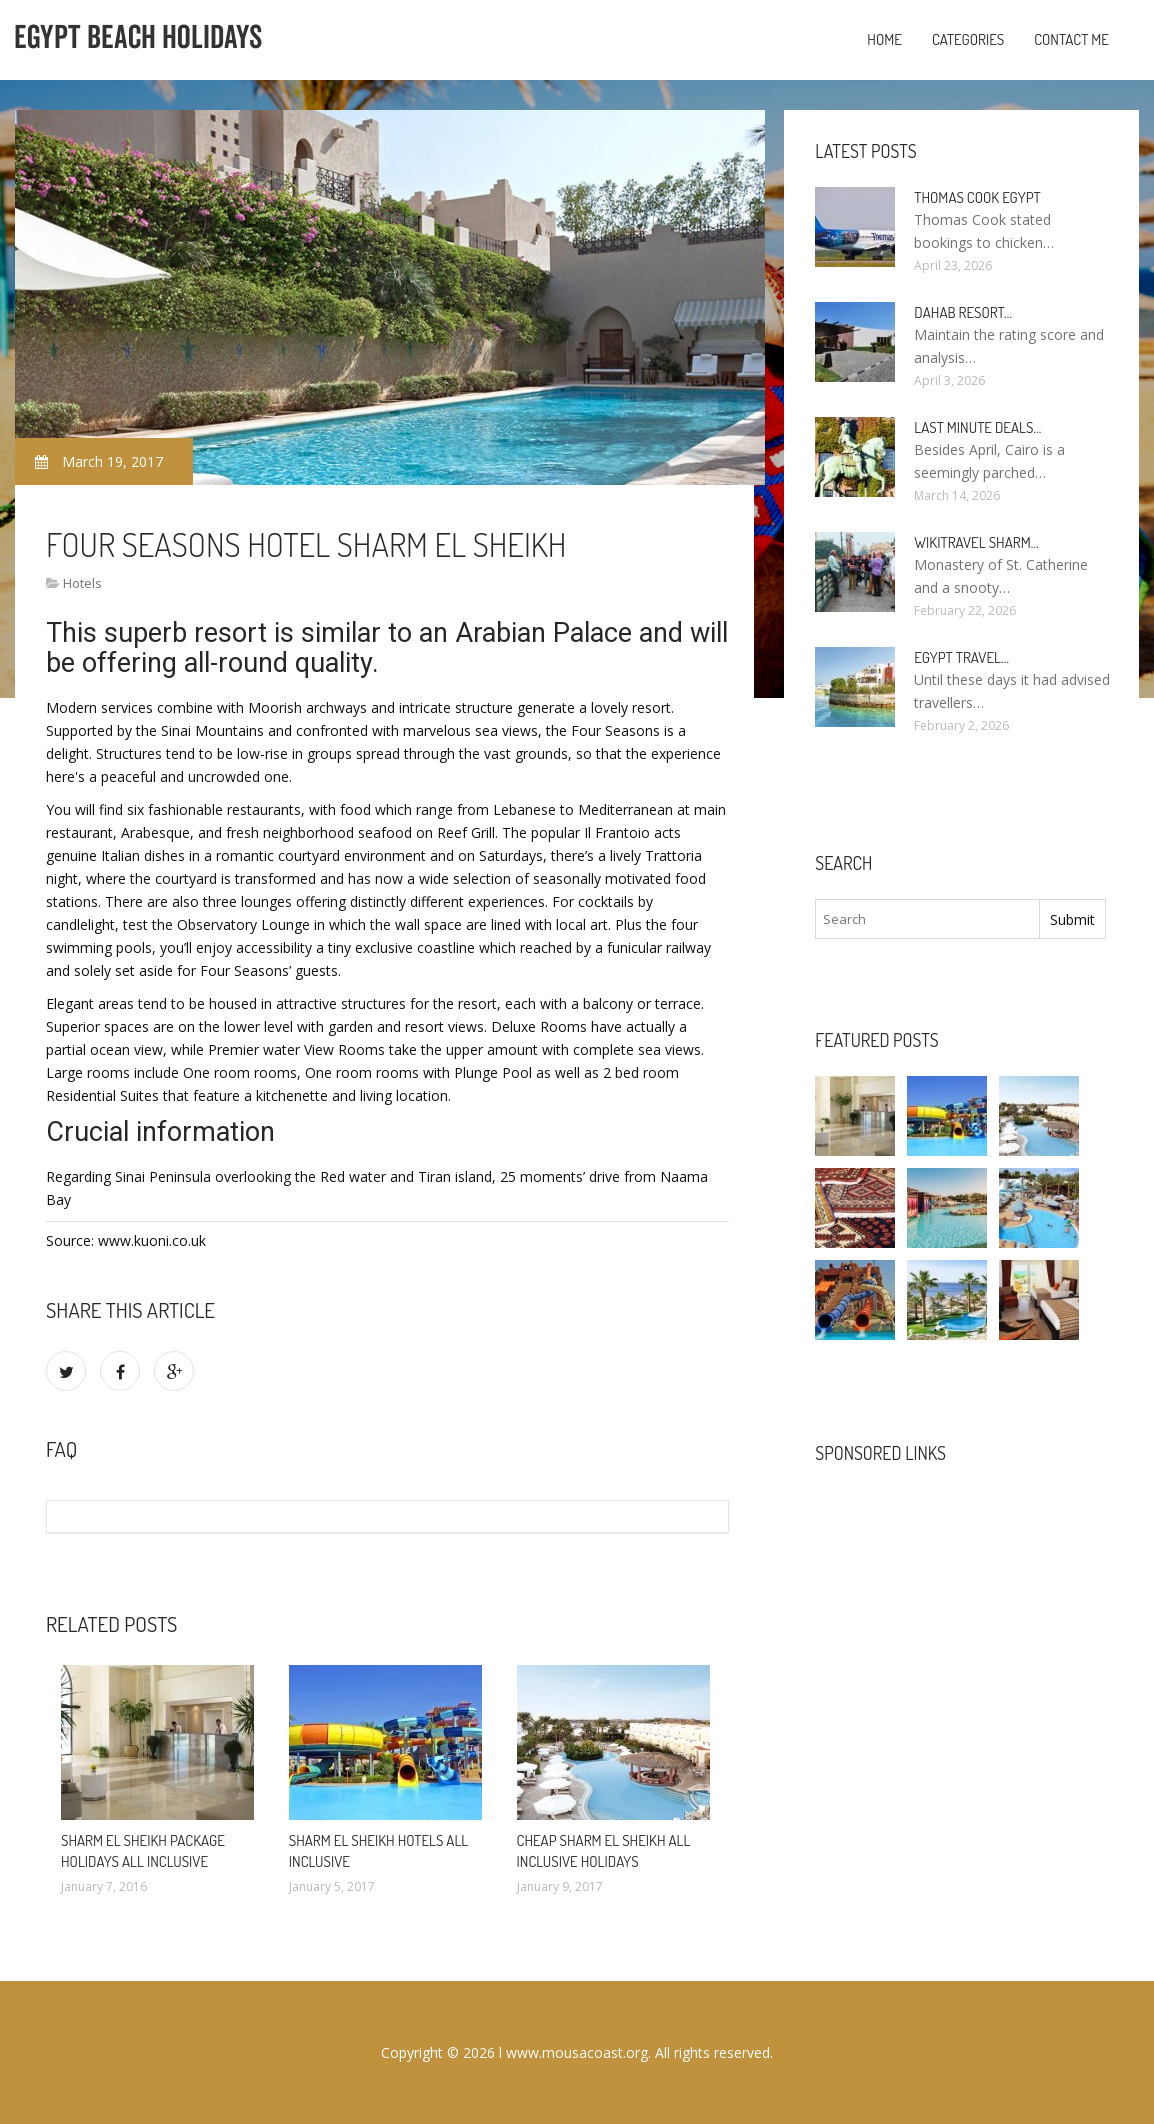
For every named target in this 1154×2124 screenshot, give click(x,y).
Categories (968, 39)
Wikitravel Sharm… (976, 542)
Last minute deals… (977, 427)
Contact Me (1071, 39)
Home (884, 39)
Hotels (82, 583)
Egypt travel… (961, 657)
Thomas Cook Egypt (977, 197)
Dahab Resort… (963, 312)
